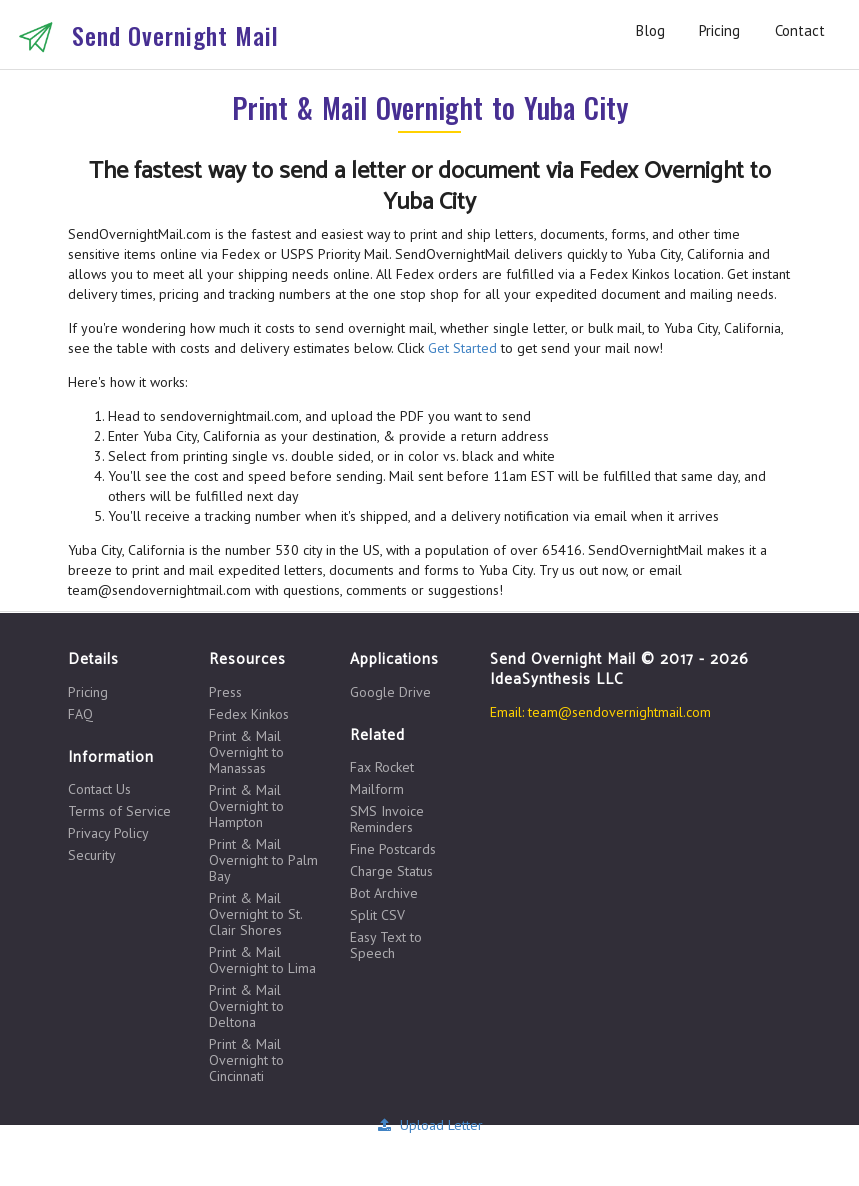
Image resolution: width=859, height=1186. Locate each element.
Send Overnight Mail (175, 35)
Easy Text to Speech (386, 944)
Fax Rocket (382, 767)
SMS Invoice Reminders (387, 819)
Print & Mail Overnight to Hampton (246, 806)
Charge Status (391, 871)
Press (225, 692)
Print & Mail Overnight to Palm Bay (263, 860)
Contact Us (99, 789)
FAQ (80, 713)
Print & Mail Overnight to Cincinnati (246, 1059)
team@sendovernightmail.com (619, 712)
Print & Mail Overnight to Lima (262, 960)
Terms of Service (119, 811)
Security (92, 854)
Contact (800, 30)
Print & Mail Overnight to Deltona (246, 1006)
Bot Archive (384, 893)
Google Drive (390, 692)
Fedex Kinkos (249, 714)
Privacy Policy (108, 833)
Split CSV (377, 915)
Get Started (462, 348)
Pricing (719, 30)
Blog (650, 30)
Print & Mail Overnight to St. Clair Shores (255, 914)
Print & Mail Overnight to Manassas (246, 752)
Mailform (377, 789)
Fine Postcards (393, 849)
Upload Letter (429, 1125)
